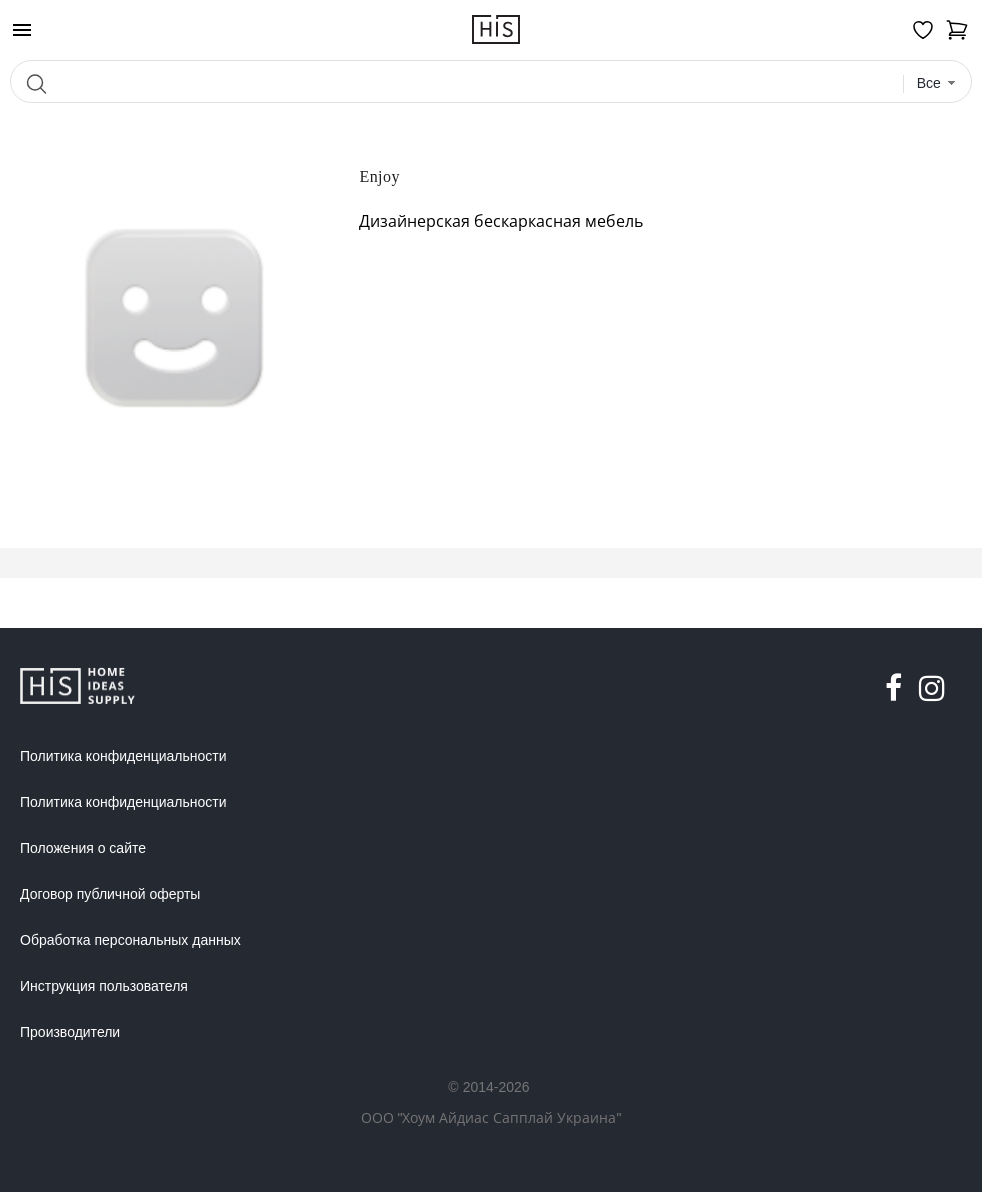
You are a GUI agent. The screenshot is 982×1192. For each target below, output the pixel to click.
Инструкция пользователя (104, 986)
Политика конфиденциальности (123, 756)
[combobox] (937, 83)
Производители (70, 1032)
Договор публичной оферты (110, 894)
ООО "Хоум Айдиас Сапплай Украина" (491, 1117)
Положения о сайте (83, 848)
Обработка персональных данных (130, 940)
